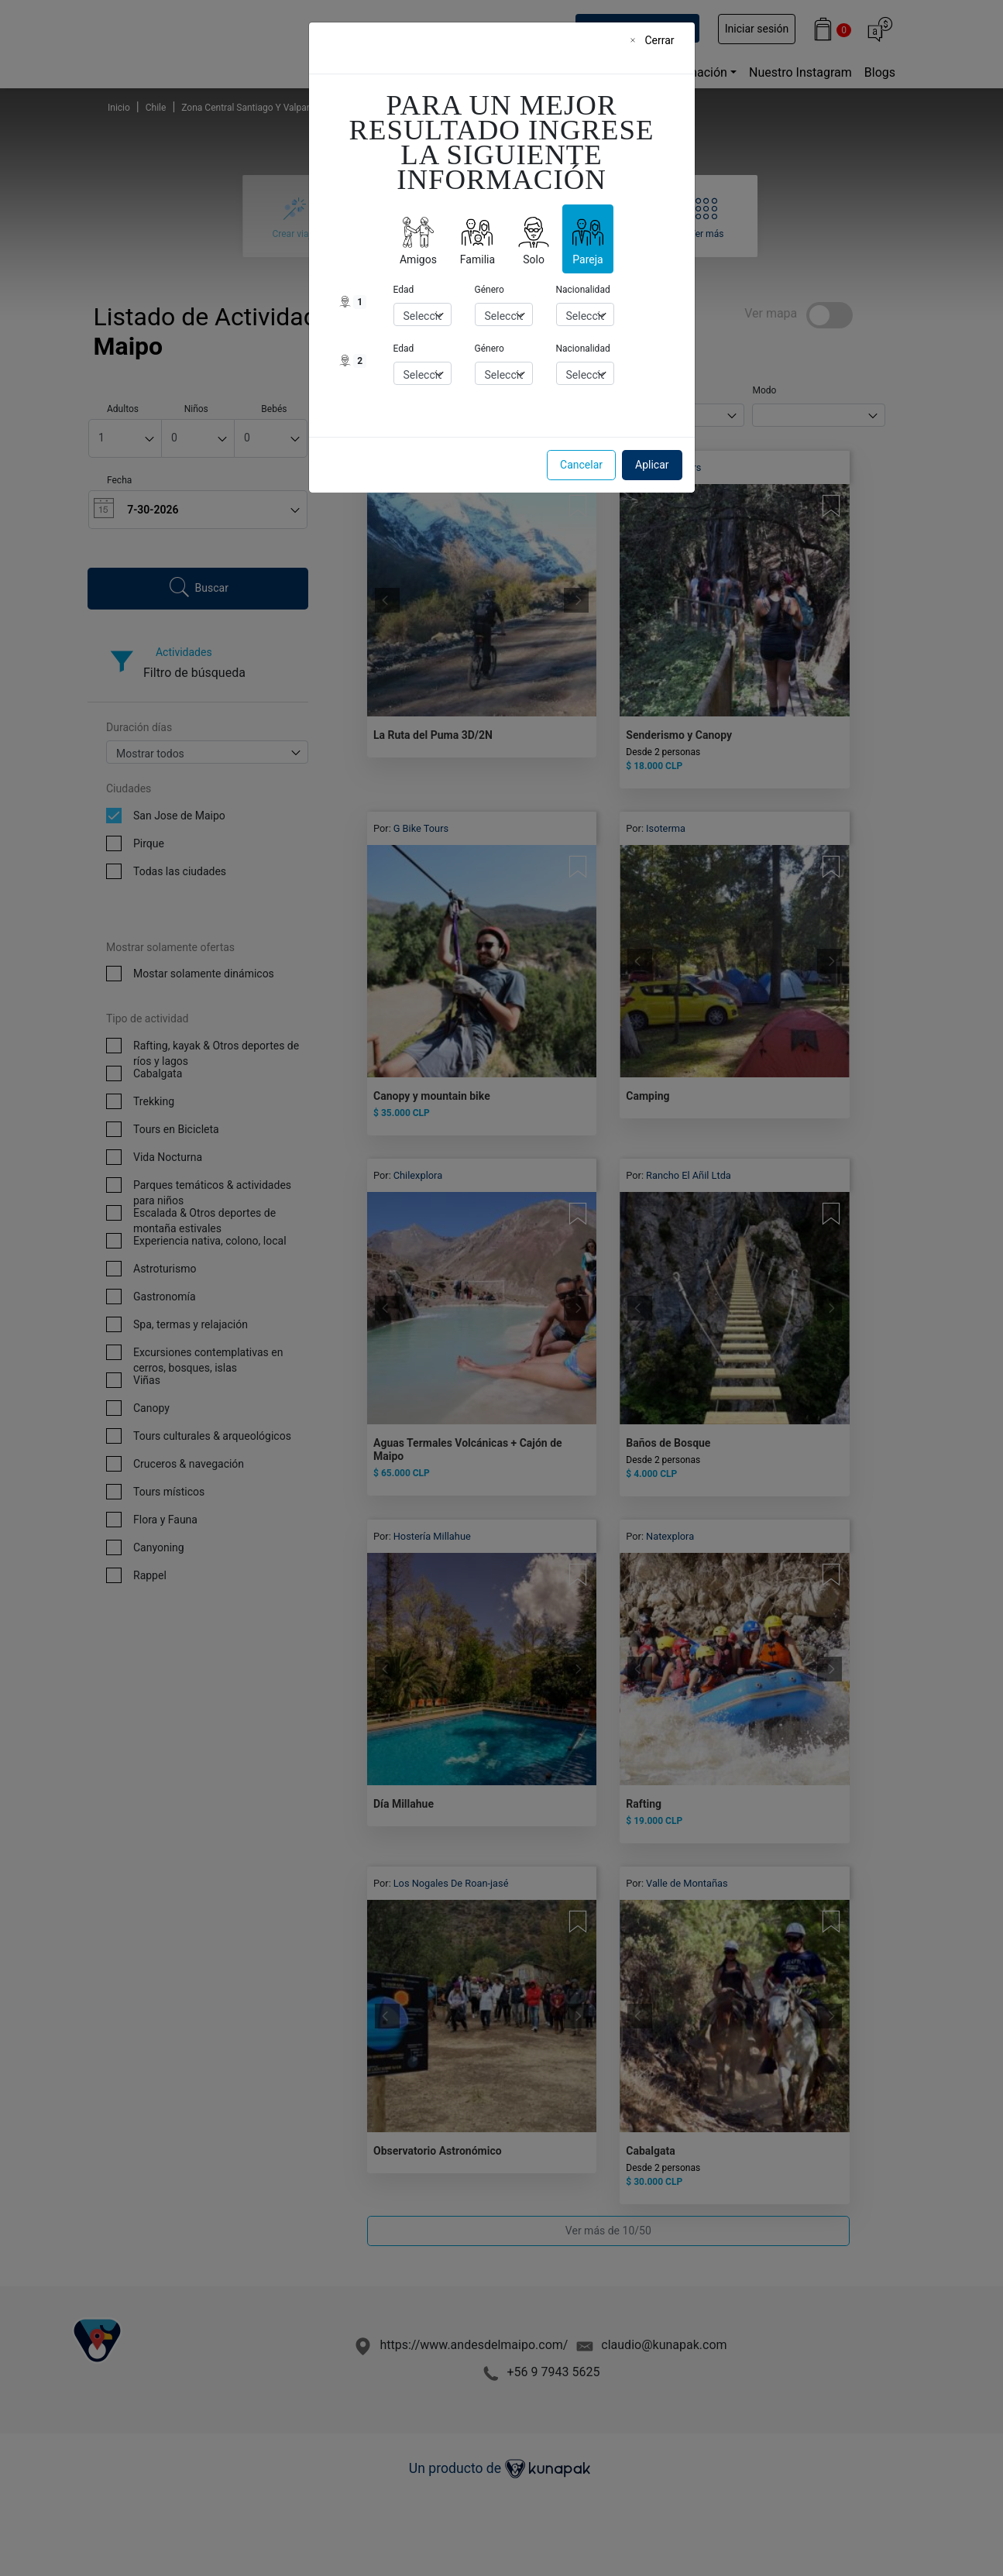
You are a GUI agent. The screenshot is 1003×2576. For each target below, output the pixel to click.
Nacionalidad (583, 289)
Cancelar (581, 465)
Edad (403, 289)
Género (489, 289)
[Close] (656, 40)
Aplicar (652, 465)
